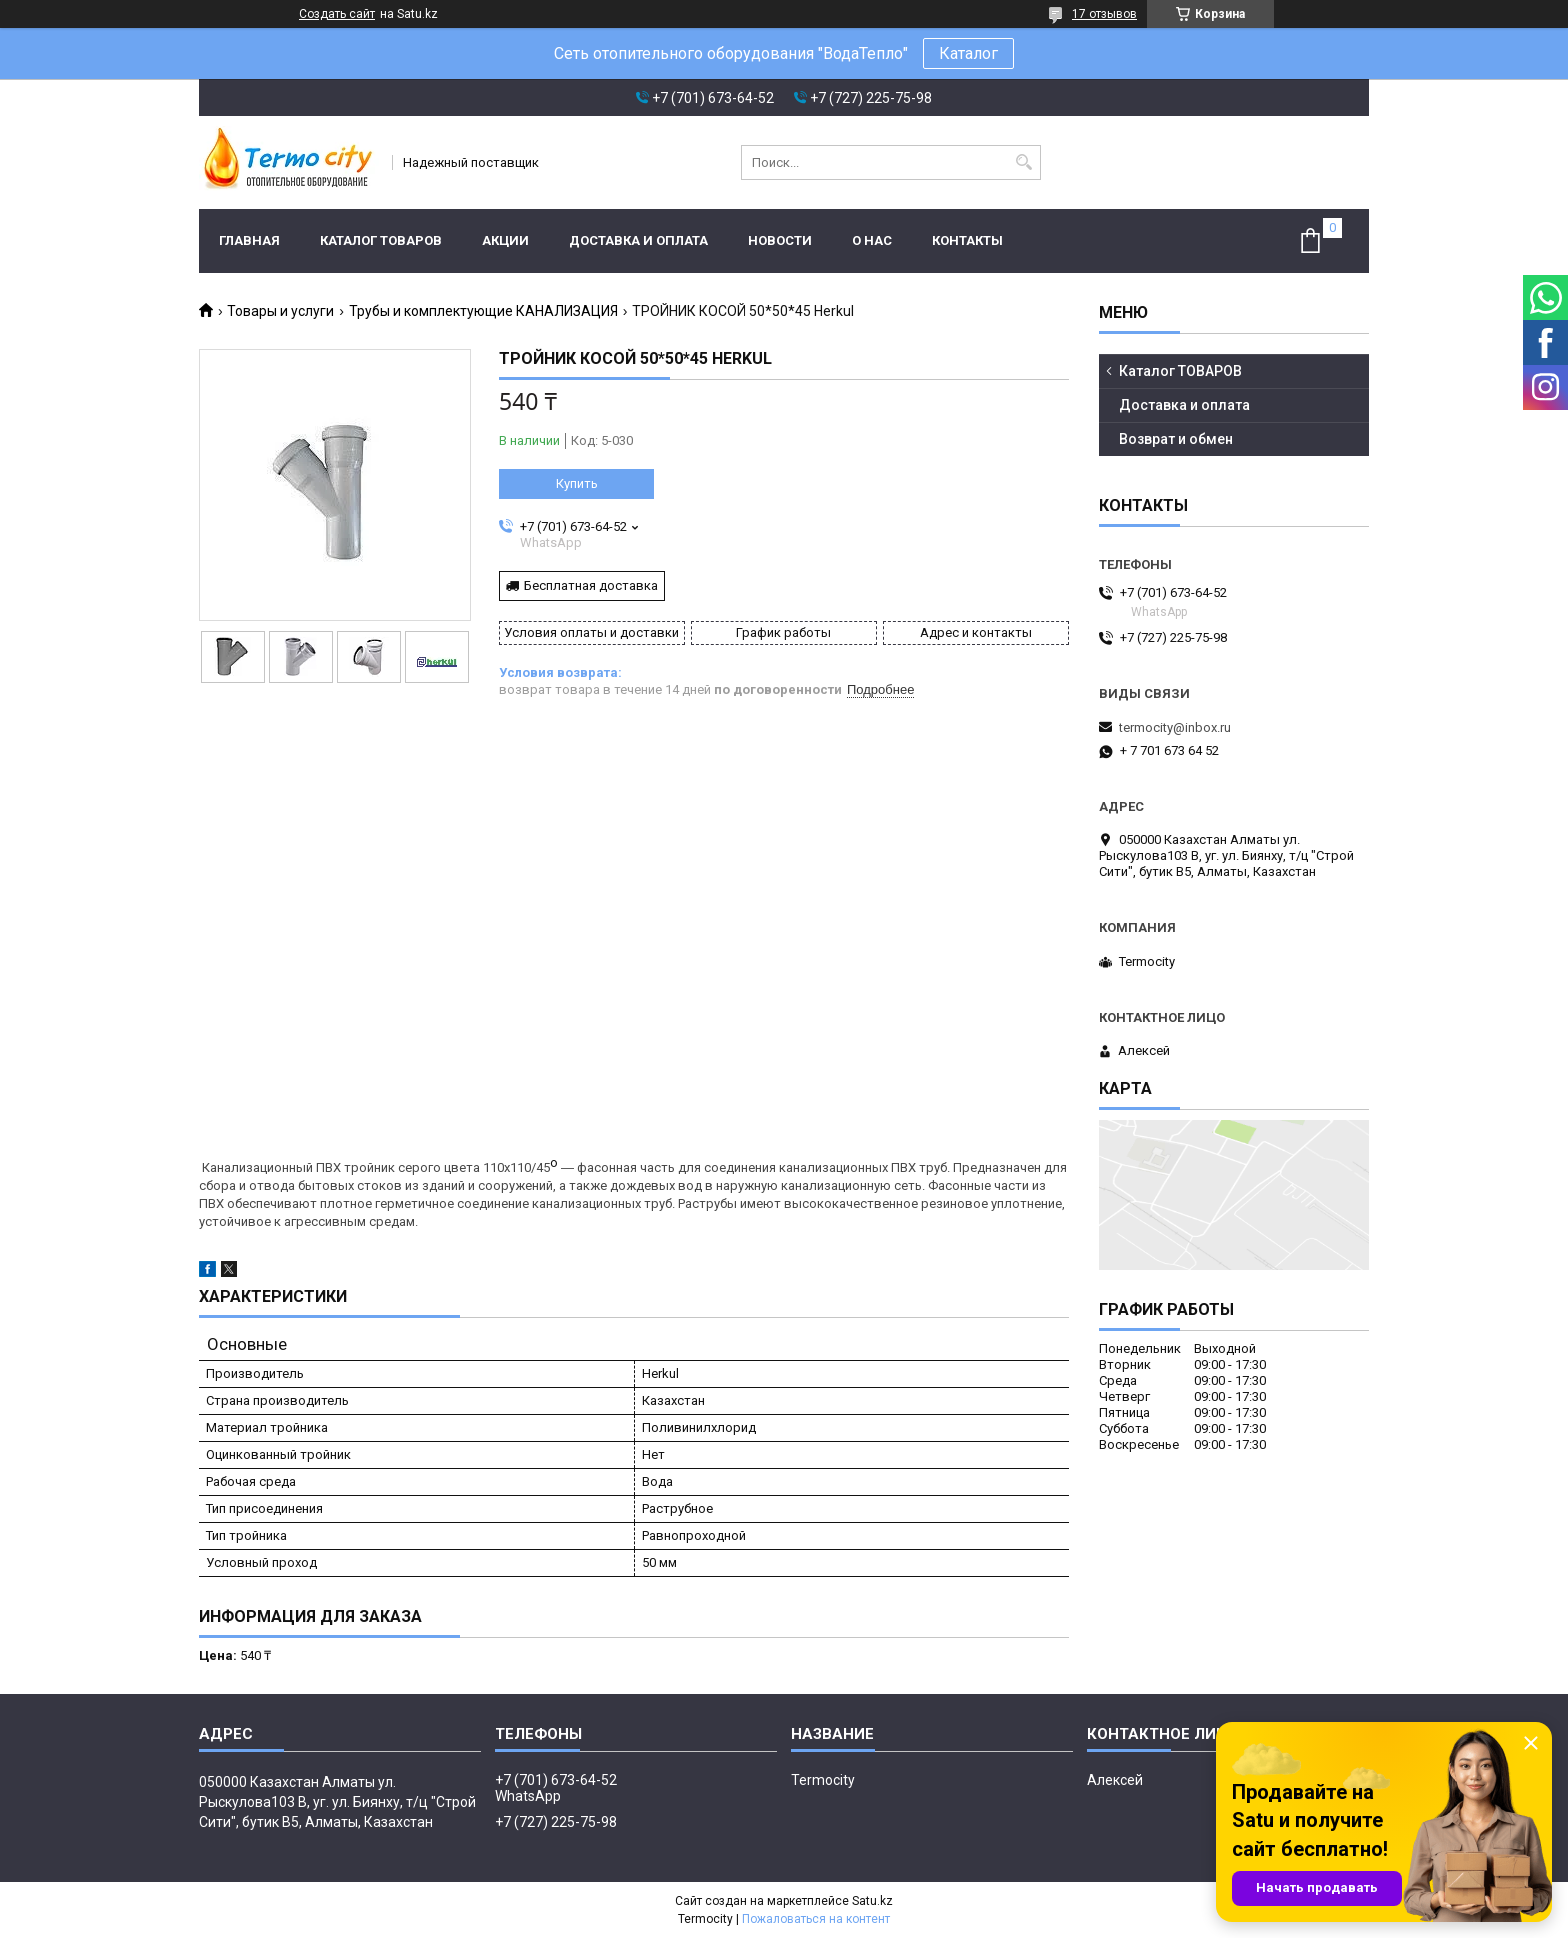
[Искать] (1023, 162)
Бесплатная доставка (591, 585)
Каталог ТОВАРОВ (381, 240)
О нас (872, 240)
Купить (577, 483)
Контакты (967, 240)
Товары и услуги (280, 311)
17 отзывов (1104, 14)
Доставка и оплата (638, 240)
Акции (505, 240)
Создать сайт (337, 14)
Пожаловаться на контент (816, 1919)
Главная (249, 240)
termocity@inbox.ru (1175, 727)
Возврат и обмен (1176, 439)
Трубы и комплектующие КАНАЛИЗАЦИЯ (483, 311)
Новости (780, 240)
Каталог (968, 53)
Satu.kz (872, 1901)
